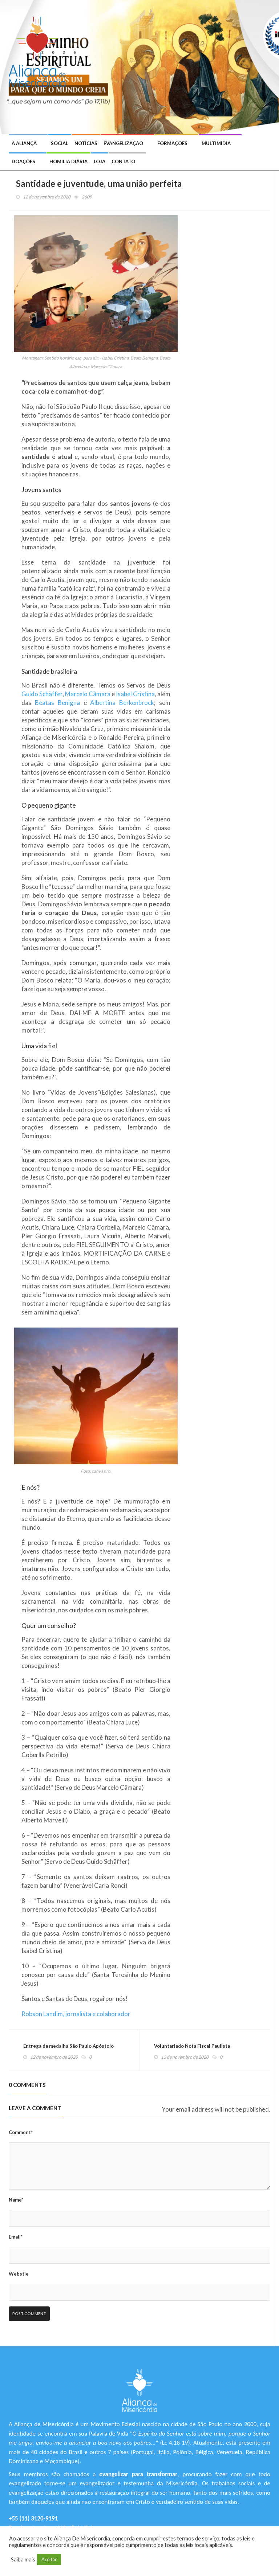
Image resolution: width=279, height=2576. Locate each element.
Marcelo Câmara (87, 694)
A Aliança (24, 143)
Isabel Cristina (135, 694)
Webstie (19, 2274)
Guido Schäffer (41, 694)
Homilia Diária (68, 161)
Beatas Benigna (57, 702)
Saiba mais (23, 2559)
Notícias (85, 143)
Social (59, 143)
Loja (99, 161)
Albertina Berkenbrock (122, 702)
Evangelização (123, 143)
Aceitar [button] (49, 2559)
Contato (123, 161)
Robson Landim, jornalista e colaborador (75, 2014)
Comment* (21, 2132)
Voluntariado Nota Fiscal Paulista (192, 2046)
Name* (16, 2200)
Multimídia (216, 143)
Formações (172, 143)
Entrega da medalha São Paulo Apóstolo (68, 2046)
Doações (23, 161)
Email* (16, 2237)
